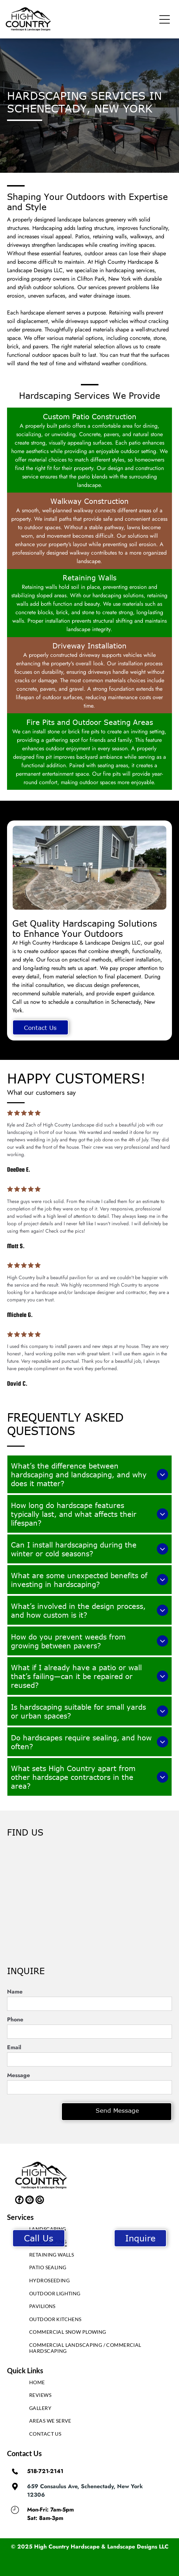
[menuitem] (89, 2230)
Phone (15, 2019)
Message (18, 2075)
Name (15, 1992)
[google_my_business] (40, 2201)
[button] (164, 19)
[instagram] (29, 2201)
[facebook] (19, 2201)
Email (14, 2047)
